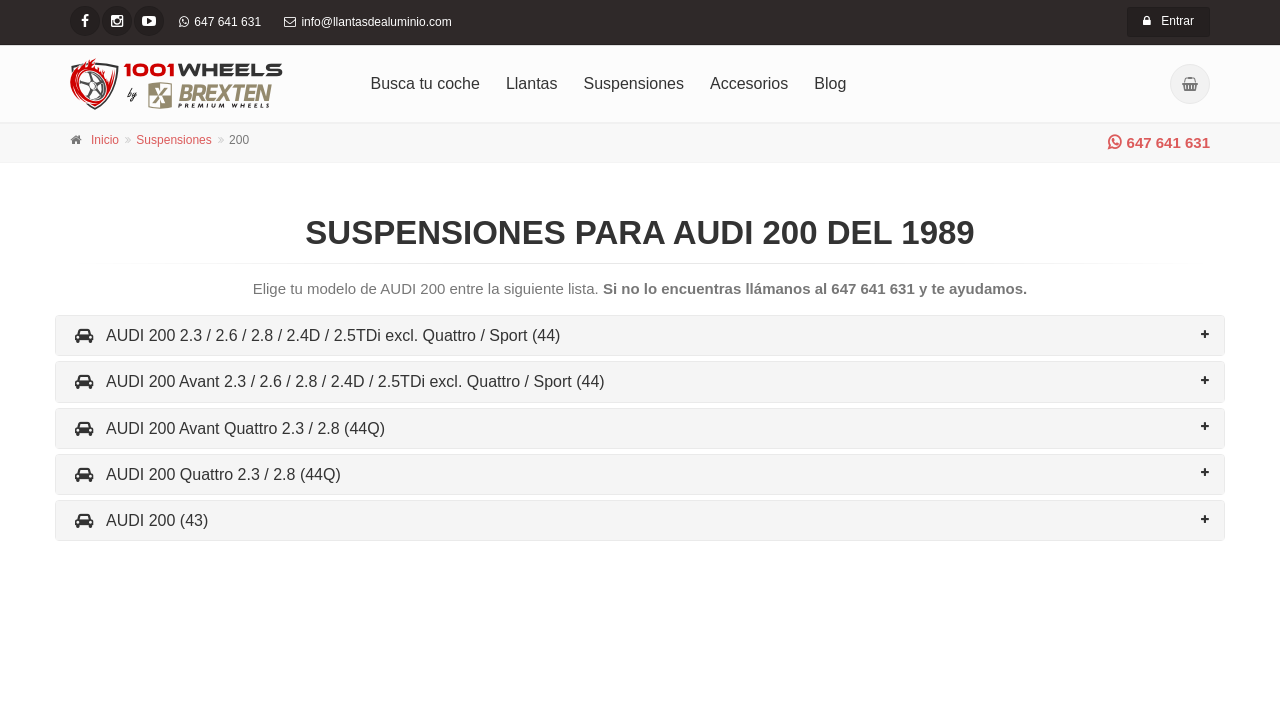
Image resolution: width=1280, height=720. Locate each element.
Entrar (1168, 21)
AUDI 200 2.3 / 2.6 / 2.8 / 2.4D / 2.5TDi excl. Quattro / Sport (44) (315, 335)
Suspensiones (634, 83)
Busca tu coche (425, 83)
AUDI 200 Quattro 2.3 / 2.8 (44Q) (206, 474)
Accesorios (749, 83)
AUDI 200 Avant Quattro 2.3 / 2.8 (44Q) (228, 428)
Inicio (105, 140)
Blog (830, 83)
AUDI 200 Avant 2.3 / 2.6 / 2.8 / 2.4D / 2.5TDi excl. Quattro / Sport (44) (338, 381)
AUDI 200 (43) (139, 520)
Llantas (532, 83)
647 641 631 (1159, 142)
